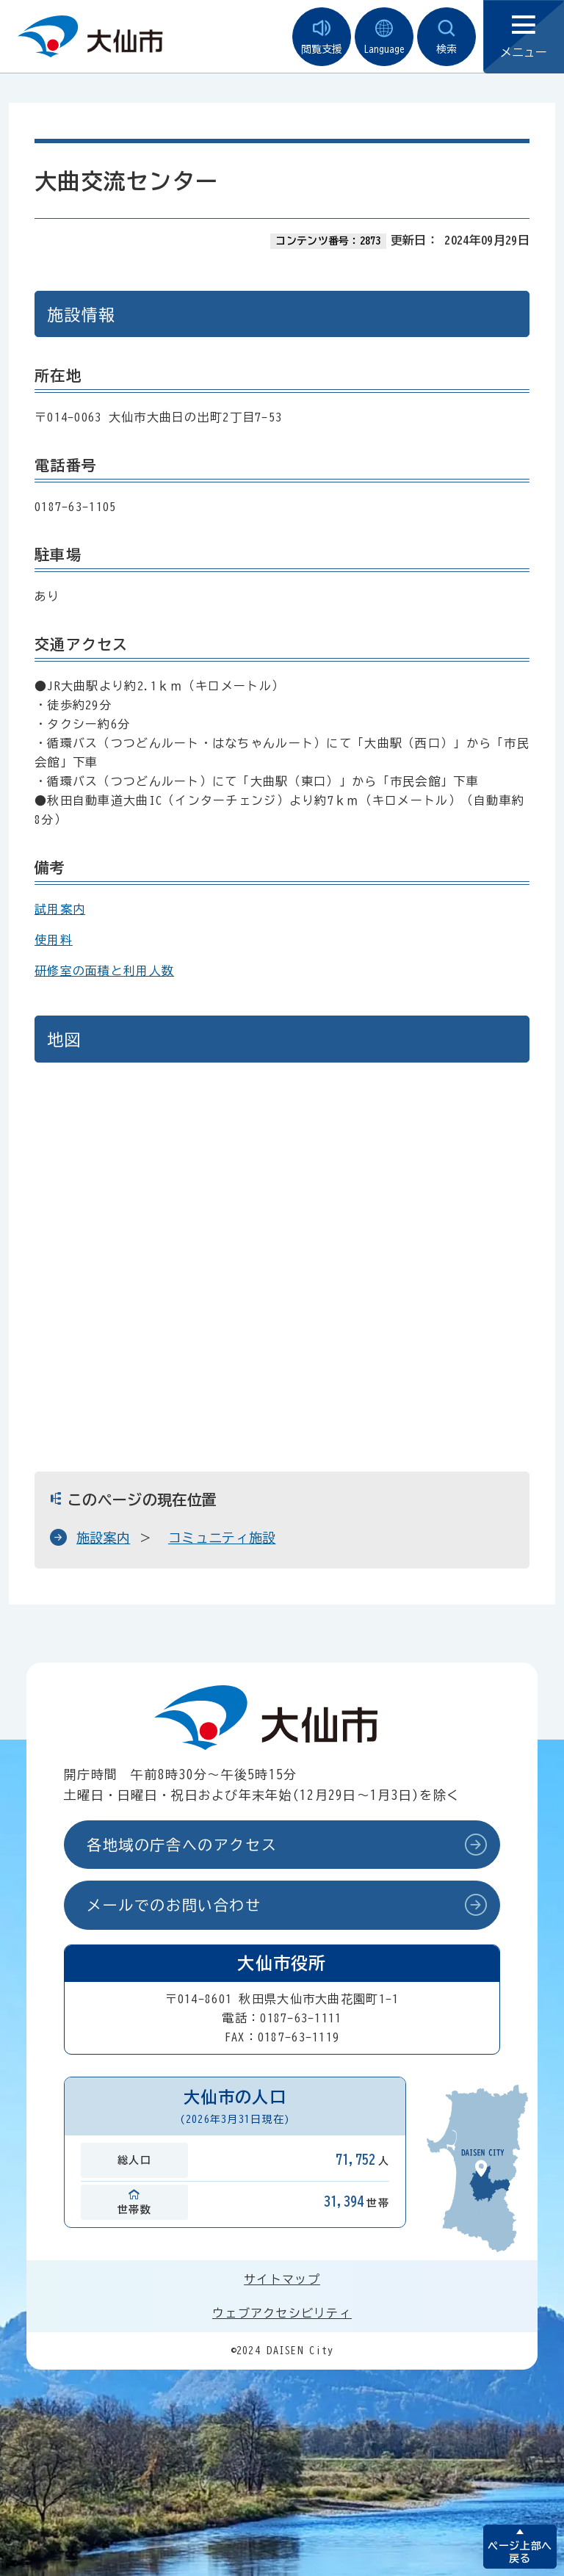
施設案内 (103, 1537)
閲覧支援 (321, 37)
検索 (446, 37)
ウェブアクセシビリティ (282, 2313)
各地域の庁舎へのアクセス (182, 1844)
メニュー (523, 37)
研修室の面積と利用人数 (104, 971)
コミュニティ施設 (222, 1537)
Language (384, 37)
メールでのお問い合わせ (174, 1904)
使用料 (54, 940)
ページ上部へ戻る (520, 2552)
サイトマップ (282, 2279)
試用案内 (60, 909)
